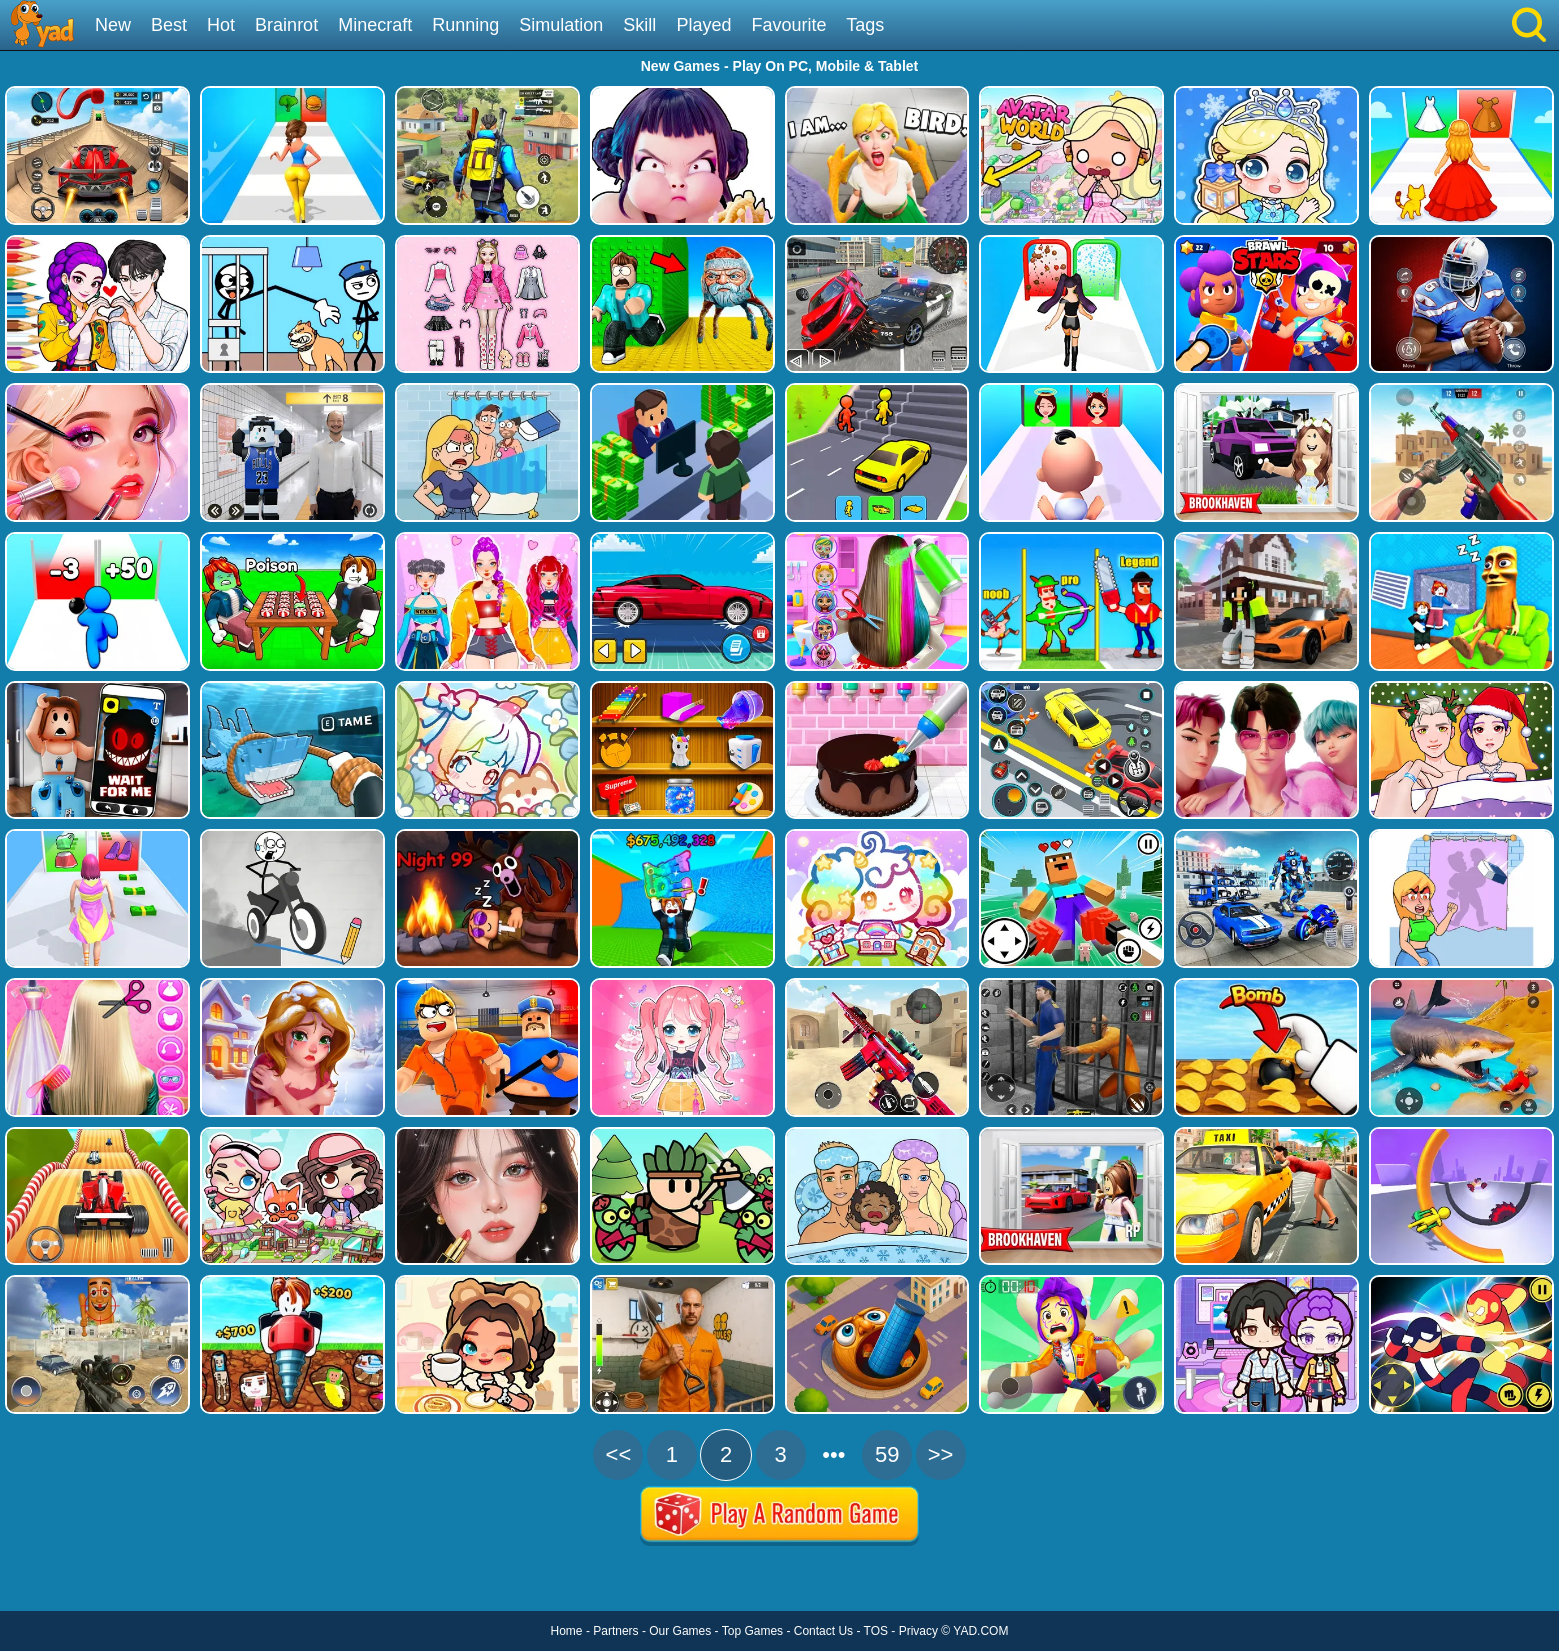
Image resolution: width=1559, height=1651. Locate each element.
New (113, 25)
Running (465, 25)
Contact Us (823, 1631)
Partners (615, 1631)
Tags (865, 25)
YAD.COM (980, 1631)
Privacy (918, 1631)
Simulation (561, 25)
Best (169, 25)
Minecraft (375, 25)
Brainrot (286, 25)
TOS (876, 1631)
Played (703, 25)
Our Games (680, 1631)
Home (567, 1631)
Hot (221, 25)
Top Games (752, 1631)
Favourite (788, 25)
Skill (639, 25)
